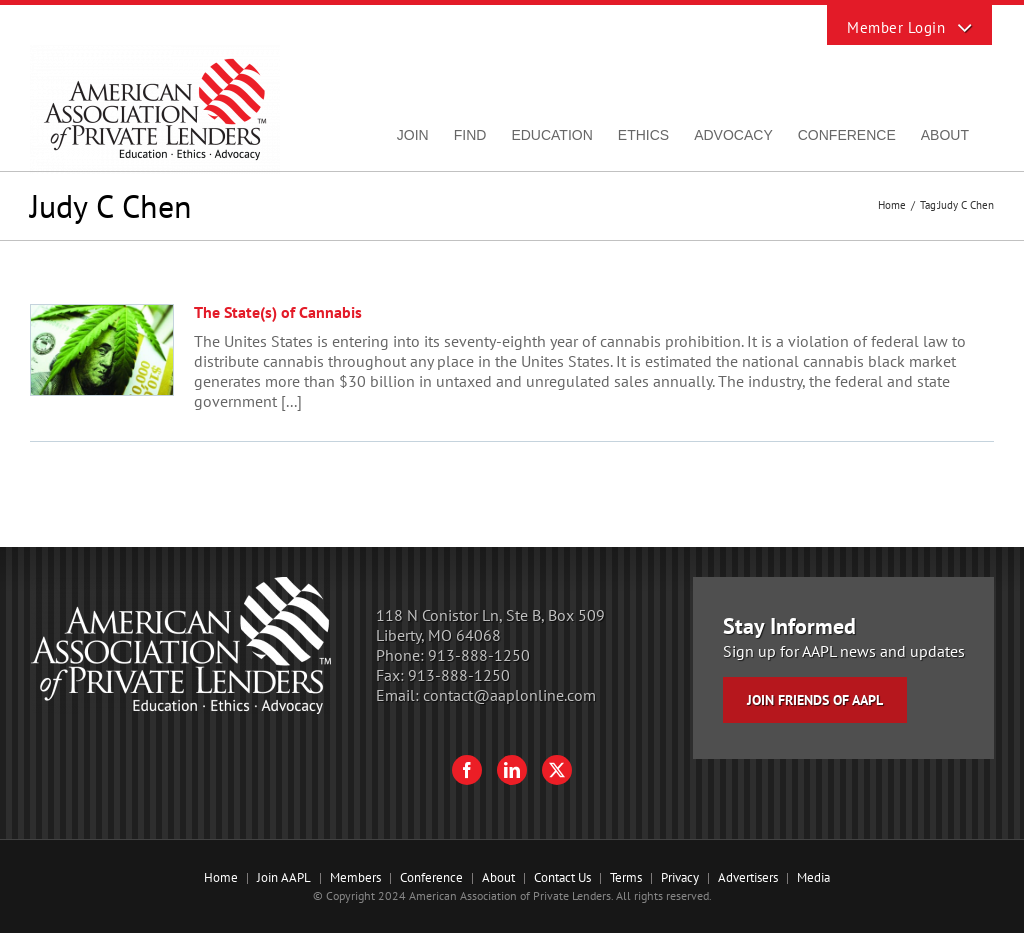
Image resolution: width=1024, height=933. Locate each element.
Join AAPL (284, 877)
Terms (626, 877)
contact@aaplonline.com (509, 695)
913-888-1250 (479, 655)
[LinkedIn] (512, 770)
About (498, 877)
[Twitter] (557, 770)
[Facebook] (467, 770)
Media (813, 877)
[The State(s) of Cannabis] (102, 350)
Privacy (680, 877)
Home (221, 877)
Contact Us (562, 877)
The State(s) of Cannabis (278, 312)
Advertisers (748, 877)
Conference (431, 877)
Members (355, 877)
